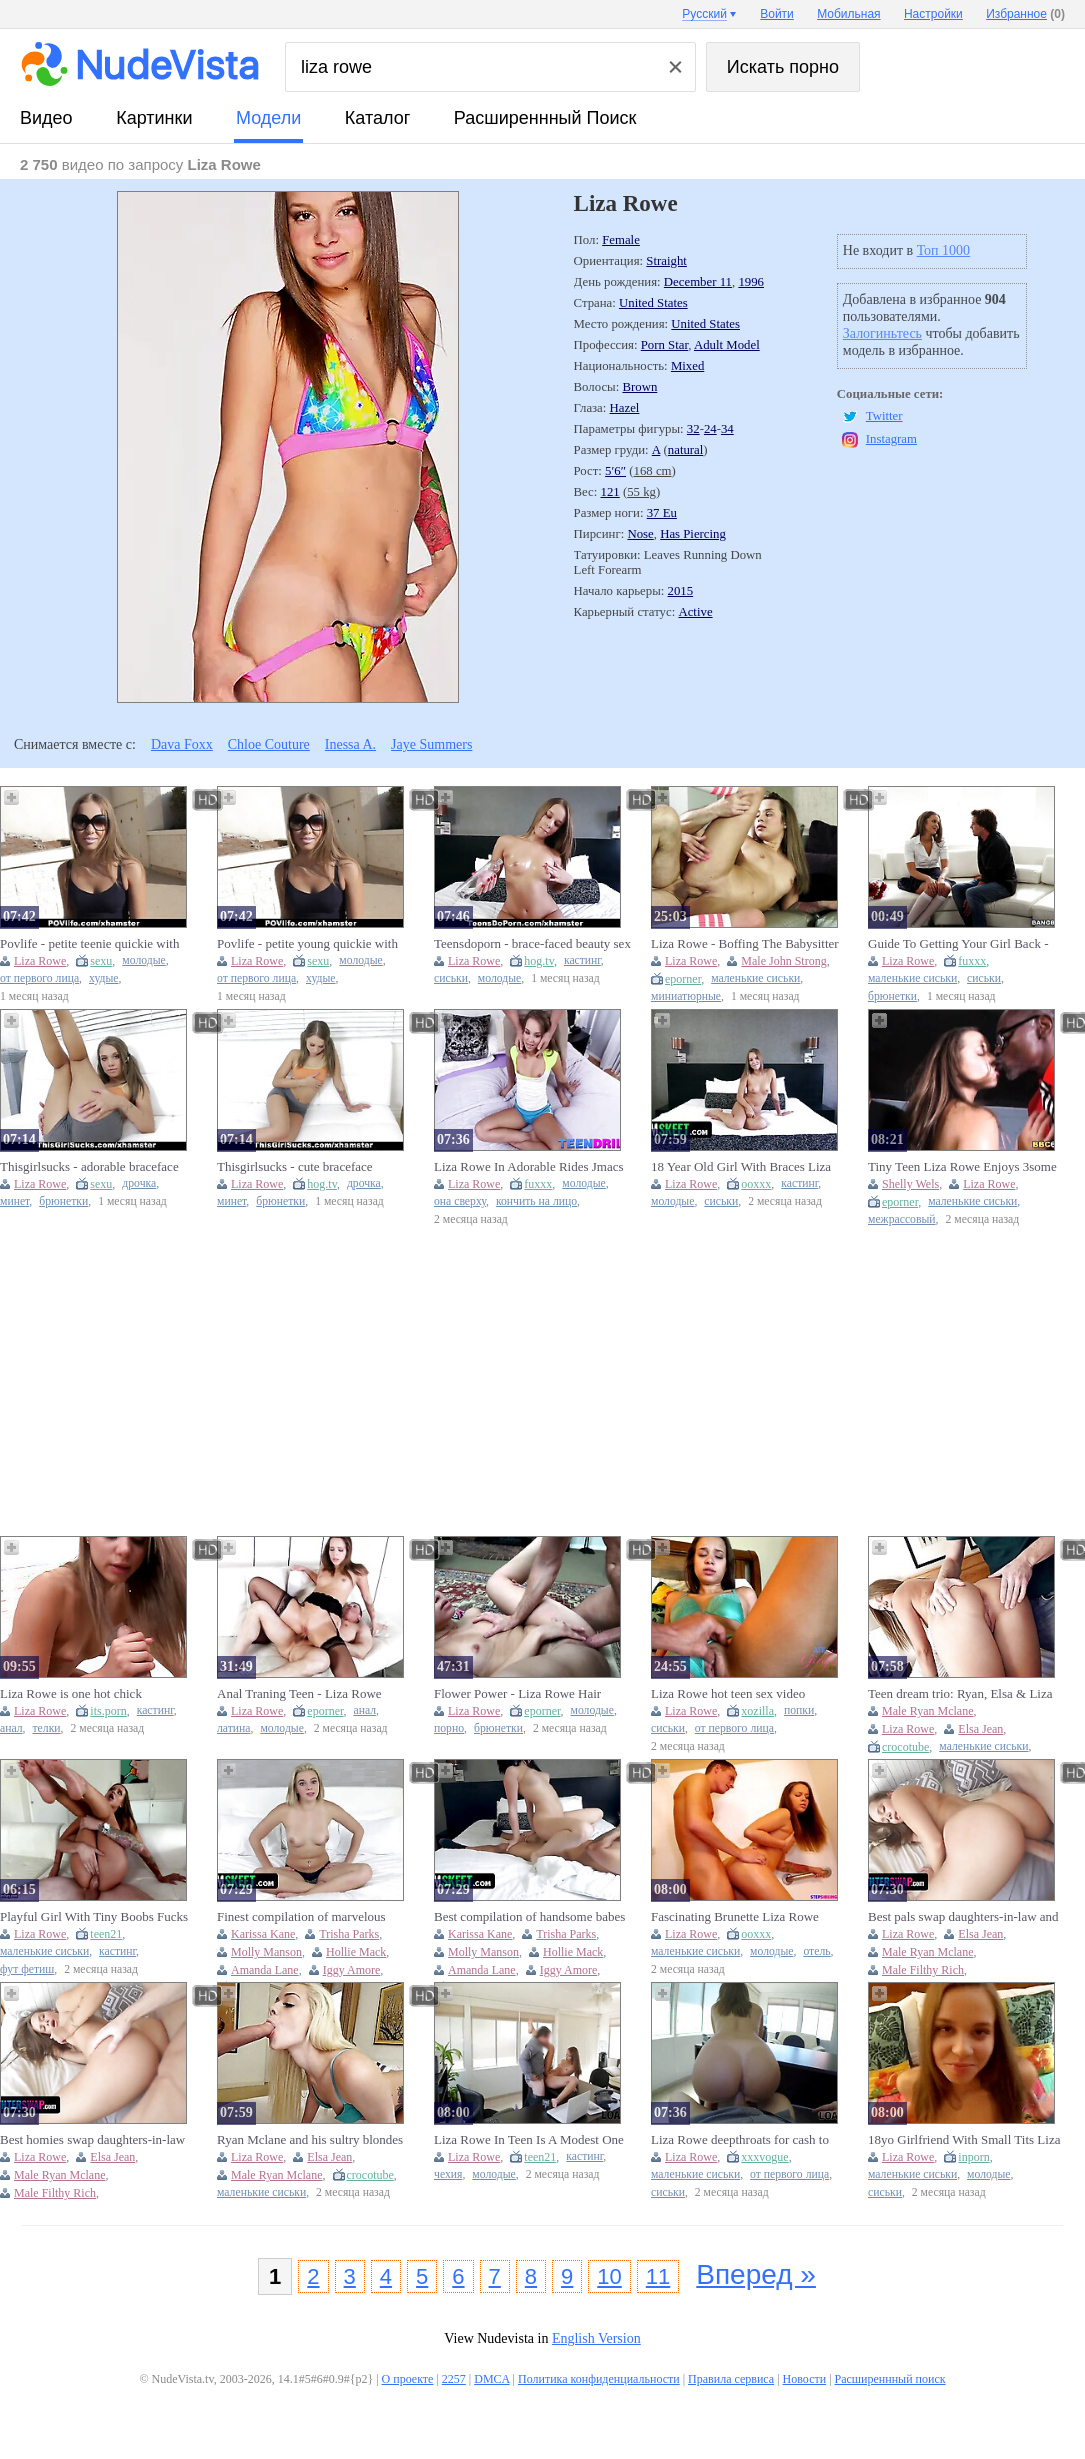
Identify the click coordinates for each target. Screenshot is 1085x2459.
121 (610, 492)
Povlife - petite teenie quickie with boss (89, 944)
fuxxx (972, 961)
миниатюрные (686, 996)
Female (621, 240)
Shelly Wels (910, 1184)
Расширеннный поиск (545, 118)
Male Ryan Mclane (928, 1711)
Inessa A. (350, 744)
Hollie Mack (356, 1952)
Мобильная (848, 14)
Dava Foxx (182, 744)
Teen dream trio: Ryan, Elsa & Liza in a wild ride (960, 1694)
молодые (143, 960)
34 (727, 429)
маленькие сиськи (755, 978)
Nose (640, 534)
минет (14, 1201)
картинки (154, 118)
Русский (704, 14)
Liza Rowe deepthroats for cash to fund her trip (740, 2140)
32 (693, 429)
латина (234, 1728)
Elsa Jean (980, 1729)
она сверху (460, 1201)
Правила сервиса (731, 2379)
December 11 (698, 282)
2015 (681, 591)
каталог (377, 118)
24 (710, 429)
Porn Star (664, 345)
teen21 (106, 1934)
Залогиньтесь (882, 333)
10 (609, 2276)
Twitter (884, 416)
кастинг (582, 960)
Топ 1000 (944, 250)
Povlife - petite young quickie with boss (307, 944)
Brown (639, 387)
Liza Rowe (40, 961)
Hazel (625, 408)
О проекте (408, 2379)
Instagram (891, 439)
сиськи (451, 978)
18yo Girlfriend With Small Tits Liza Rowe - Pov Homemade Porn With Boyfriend (964, 2140)
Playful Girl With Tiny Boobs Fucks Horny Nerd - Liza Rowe (94, 1917)
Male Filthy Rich (923, 1970)
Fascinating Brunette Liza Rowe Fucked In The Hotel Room (735, 1917)
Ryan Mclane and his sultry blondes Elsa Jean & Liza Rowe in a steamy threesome (310, 2140)
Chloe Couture (269, 744)
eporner (683, 979)
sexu (101, 961)
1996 (751, 282)
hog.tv (539, 961)
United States (653, 303)
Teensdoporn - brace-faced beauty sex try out (532, 944)
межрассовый (902, 1219)
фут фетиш (27, 1969)
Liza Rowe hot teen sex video (728, 1693)
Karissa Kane (263, 1934)
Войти (777, 14)
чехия (448, 2174)
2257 (454, 2379)
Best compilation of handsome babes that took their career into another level (529, 1917)
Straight (666, 261)
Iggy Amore (352, 1970)
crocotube (905, 1747)
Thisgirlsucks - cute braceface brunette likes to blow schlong (295, 1167)
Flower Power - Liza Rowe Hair (517, 1693)
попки (799, 1710)
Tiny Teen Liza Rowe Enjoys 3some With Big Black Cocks (962, 1167)
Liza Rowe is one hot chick (71, 1693)
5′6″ (615, 471)
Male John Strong (783, 961)
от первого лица (39, 978)
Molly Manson (266, 1952)
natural (686, 450)
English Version (596, 2338)
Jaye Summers (431, 744)
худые (104, 978)
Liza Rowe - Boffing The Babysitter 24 (745, 944)
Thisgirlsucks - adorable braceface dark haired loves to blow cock (89, 1167)
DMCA (491, 2379)
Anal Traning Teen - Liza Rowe (299, 1693)
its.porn (108, 1711)
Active (695, 612)
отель (816, 1951)
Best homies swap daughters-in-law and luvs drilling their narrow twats (92, 2140)
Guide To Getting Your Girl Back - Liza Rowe (958, 944)
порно (449, 1728)
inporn (973, 2157)
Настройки (933, 14)
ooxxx (756, 1184)
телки (47, 1728)
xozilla (757, 1711)
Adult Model (727, 345)
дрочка (139, 1183)
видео (46, 118)
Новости (805, 2379)
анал (11, 1728)
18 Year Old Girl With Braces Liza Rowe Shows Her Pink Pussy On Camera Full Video (741, 1167)
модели (268, 118)
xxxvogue (764, 2157)
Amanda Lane (265, 1970)
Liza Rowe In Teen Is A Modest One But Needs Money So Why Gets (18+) (529, 2140)
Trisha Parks (349, 1934)
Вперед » (756, 2274)
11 (658, 2276)
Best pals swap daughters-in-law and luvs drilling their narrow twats (963, 1917)
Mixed (687, 366)
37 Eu (662, 513)
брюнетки (892, 996)
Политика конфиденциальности (599, 2379)
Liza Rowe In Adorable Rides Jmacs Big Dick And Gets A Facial (529, 1167)
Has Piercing (693, 534)
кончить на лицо (536, 1201)
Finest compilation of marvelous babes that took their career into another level (301, 1917)
